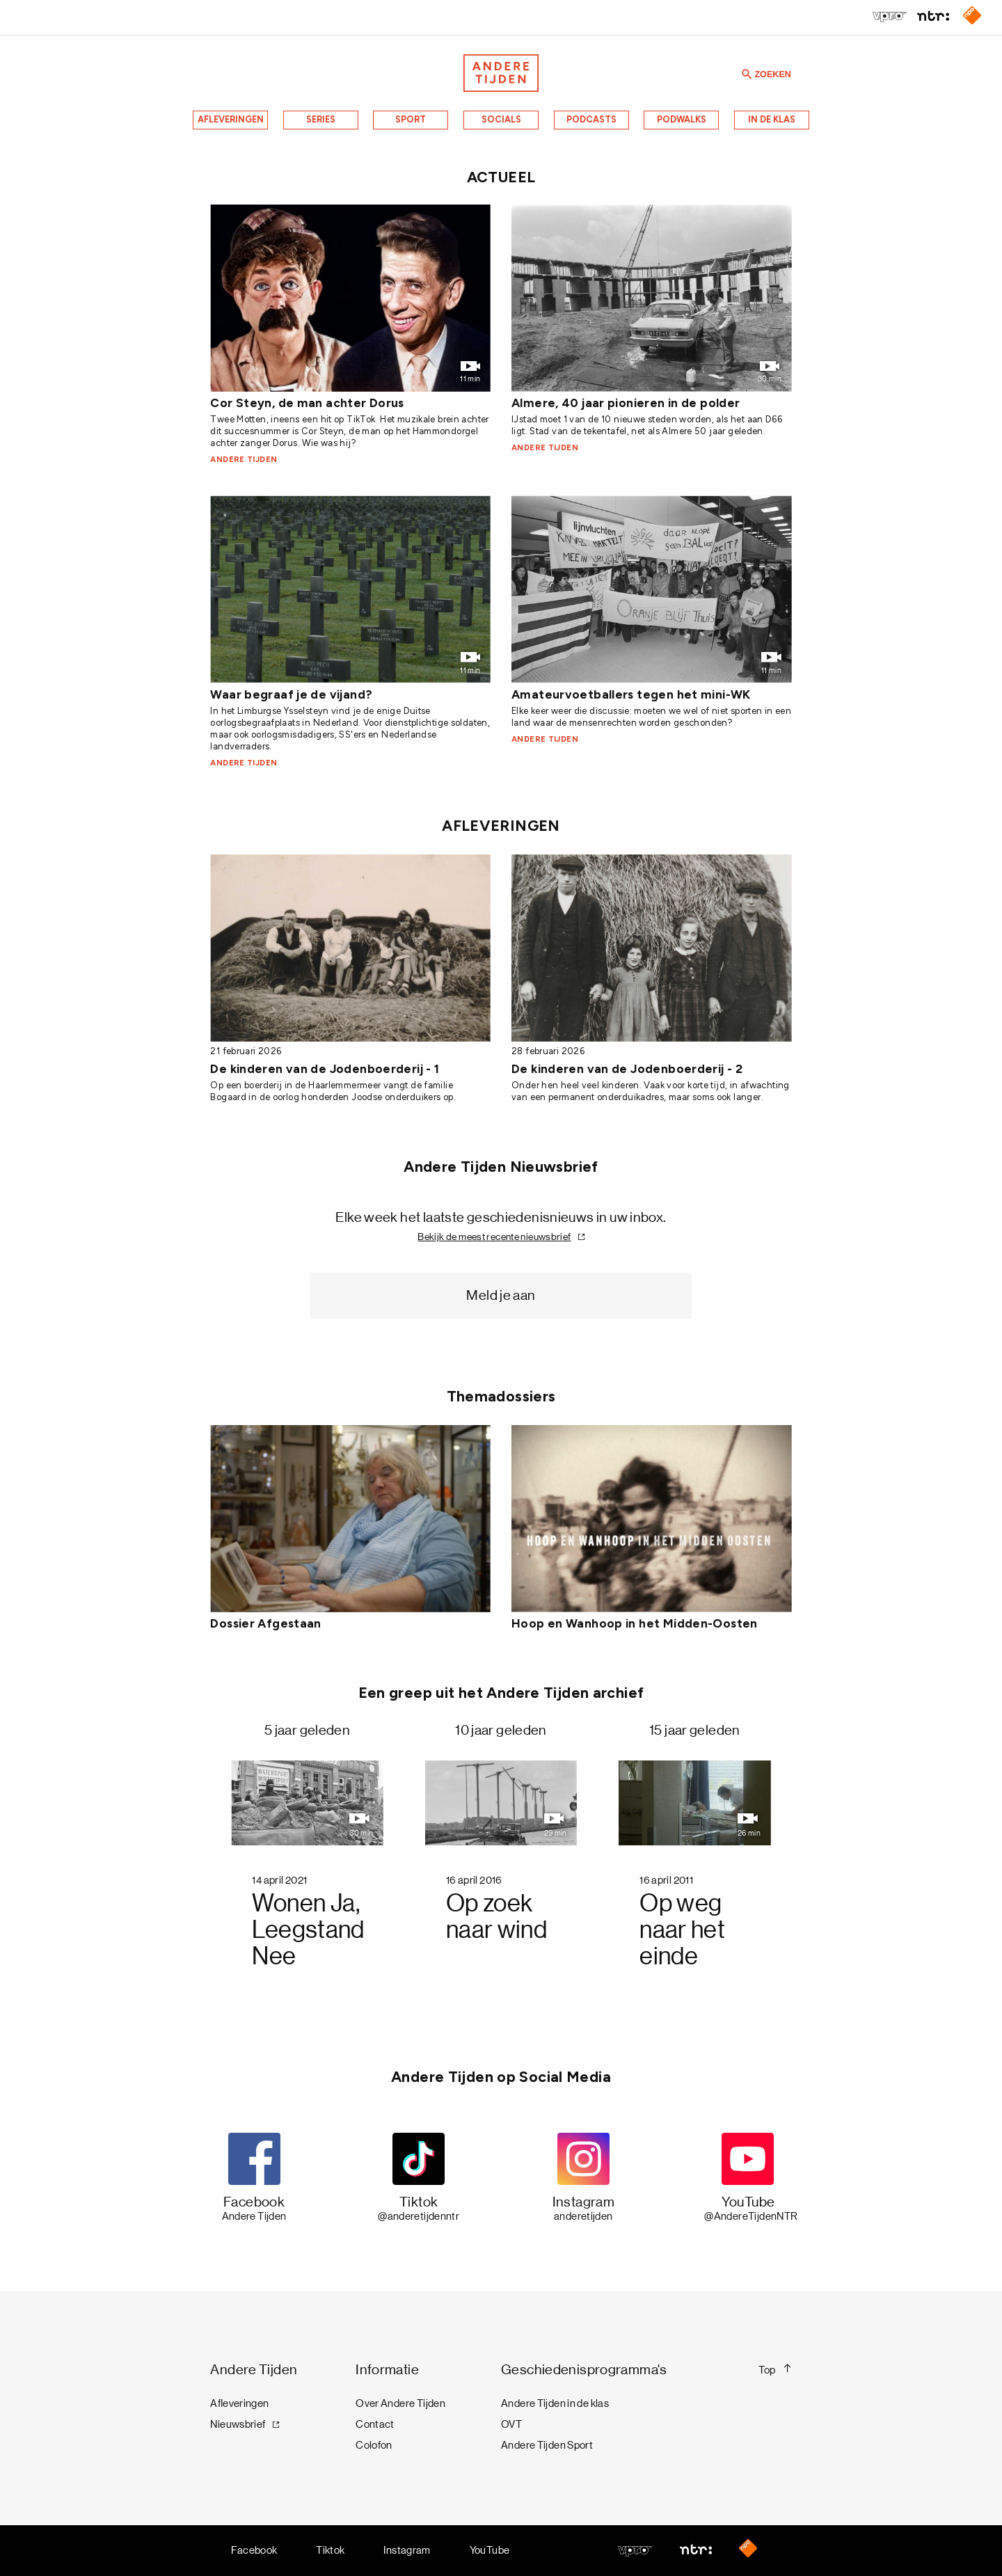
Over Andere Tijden (400, 2403)
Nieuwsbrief (237, 2424)
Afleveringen (231, 119)
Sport (410, 119)
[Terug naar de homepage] (501, 73)
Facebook (254, 2550)
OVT (511, 2424)
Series (320, 119)
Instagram (406, 2550)
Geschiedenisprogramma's (584, 2370)
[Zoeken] (747, 73)
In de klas (771, 119)
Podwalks (681, 119)
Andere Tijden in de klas (555, 2403)
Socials (501, 119)
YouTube (490, 2550)
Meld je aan (500, 1295)
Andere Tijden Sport (547, 2445)
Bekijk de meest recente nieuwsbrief (494, 1236)
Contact (375, 2424)
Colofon (374, 2445)
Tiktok (330, 2550)
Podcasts (591, 119)
